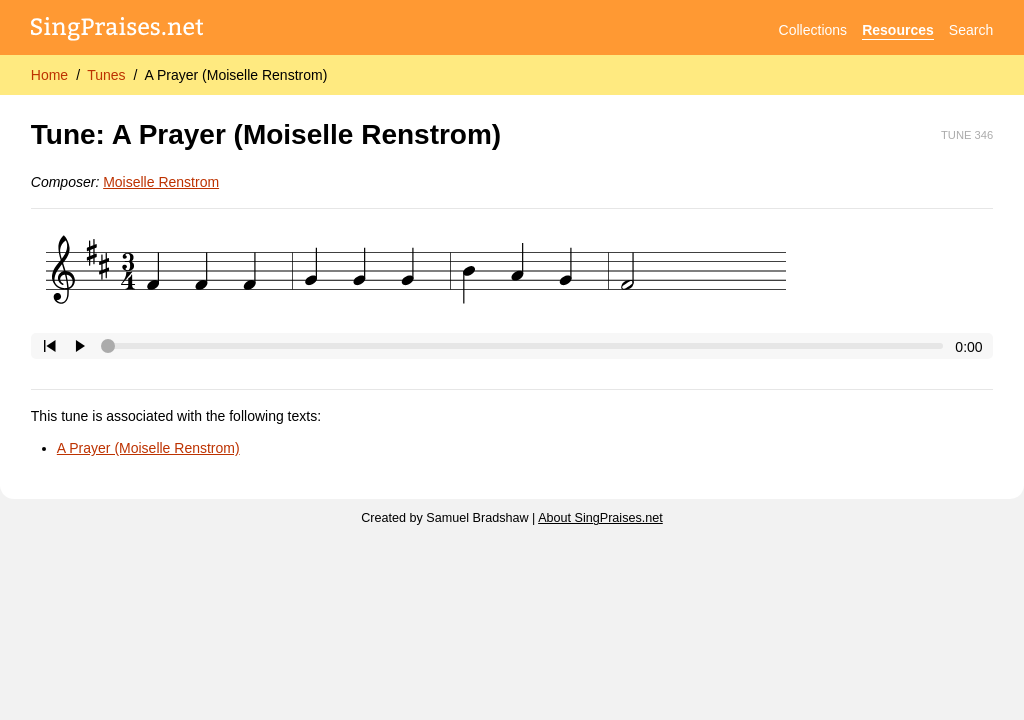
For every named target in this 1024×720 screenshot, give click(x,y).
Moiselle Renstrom (161, 182)
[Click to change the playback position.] (526, 346)
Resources (898, 30)
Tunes (106, 75)
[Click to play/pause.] (80, 346)
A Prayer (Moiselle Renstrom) (235, 75)
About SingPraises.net (600, 518)
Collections (813, 30)
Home (49, 75)
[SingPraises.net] (117, 30)
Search (971, 30)
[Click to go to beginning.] (50, 346)
